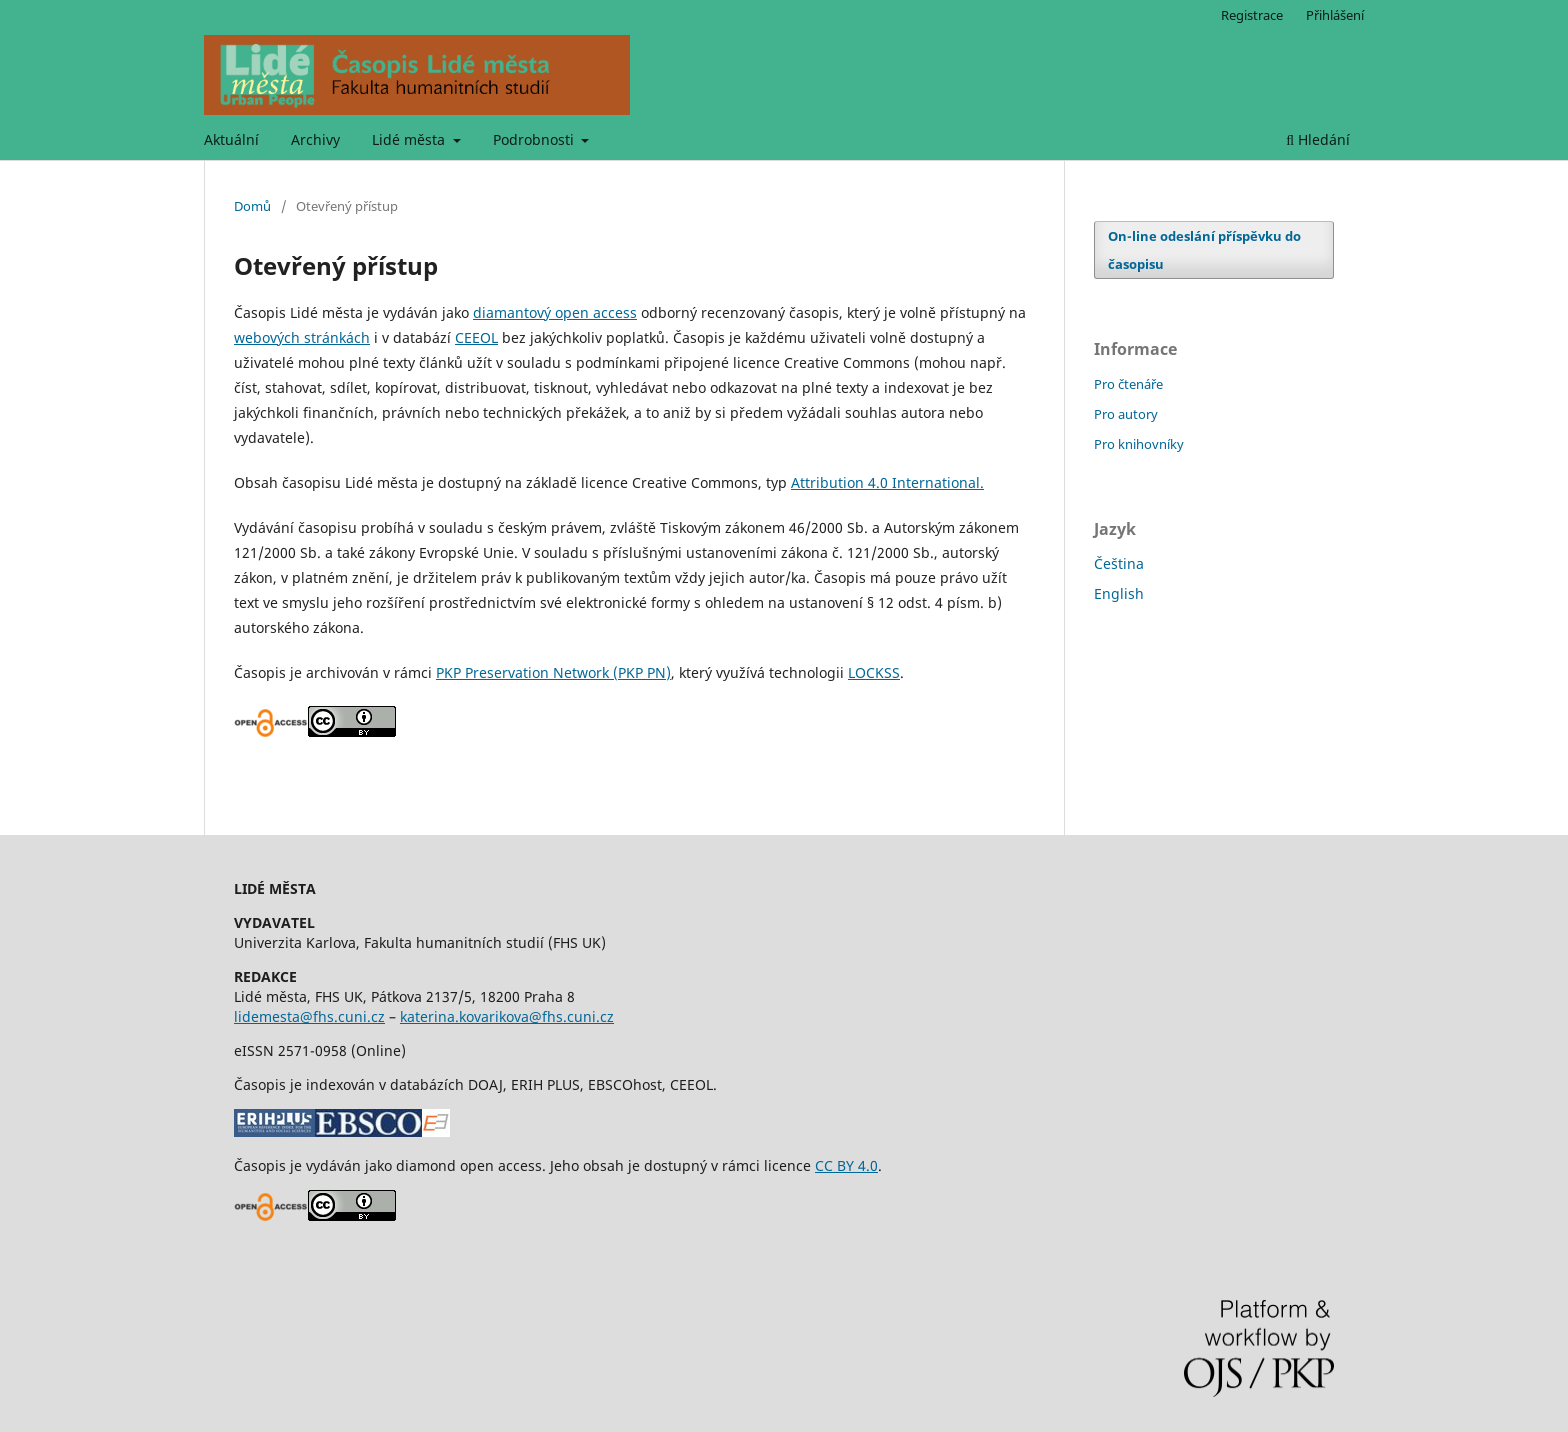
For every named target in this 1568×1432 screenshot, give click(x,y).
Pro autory (1126, 414)
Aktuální (231, 139)
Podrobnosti (535, 139)
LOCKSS (874, 672)
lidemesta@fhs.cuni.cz (309, 1016)
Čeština (1119, 563)
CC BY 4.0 (846, 1165)
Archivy (315, 139)
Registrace (1252, 15)
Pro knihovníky (1139, 444)
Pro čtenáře (1128, 384)
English (1119, 593)
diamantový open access (555, 312)
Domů (252, 206)
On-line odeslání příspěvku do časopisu (1204, 250)
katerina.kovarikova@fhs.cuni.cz (507, 1016)
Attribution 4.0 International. (887, 482)
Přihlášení (1335, 15)
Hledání (1318, 139)
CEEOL (476, 337)
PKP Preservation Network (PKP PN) (553, 672)
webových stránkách (302, 337)
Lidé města (410, 139)
